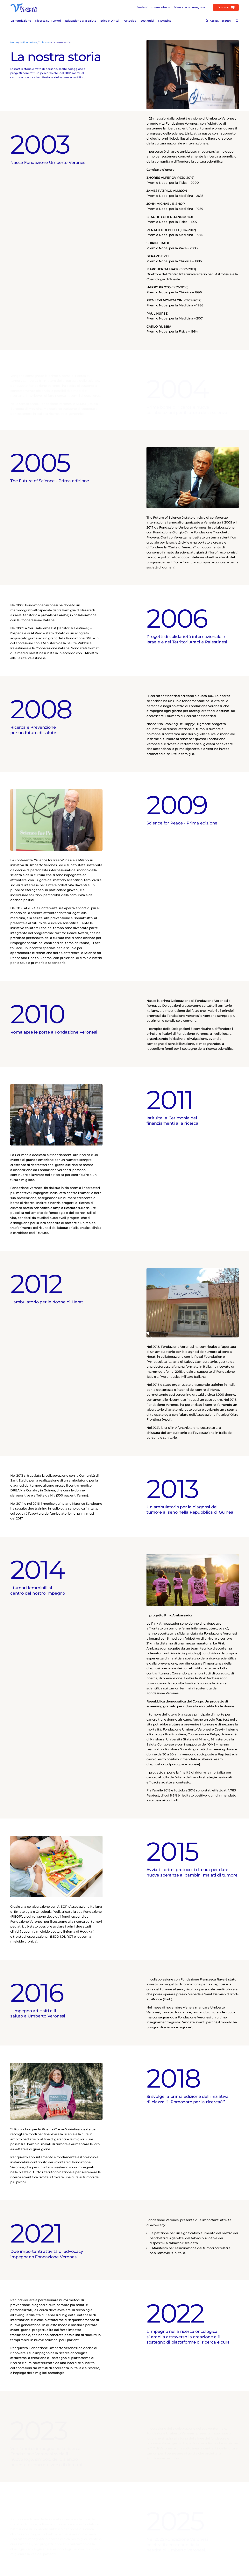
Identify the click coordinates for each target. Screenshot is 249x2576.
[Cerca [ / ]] (237, 21)
